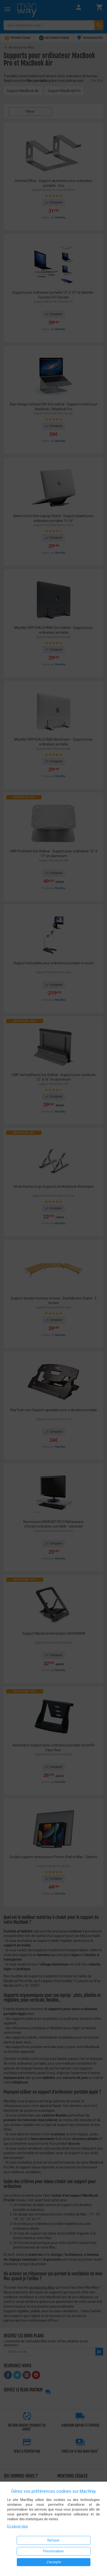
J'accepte (53, 2562)
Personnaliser (53, 2551)
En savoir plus (17, 2526)
